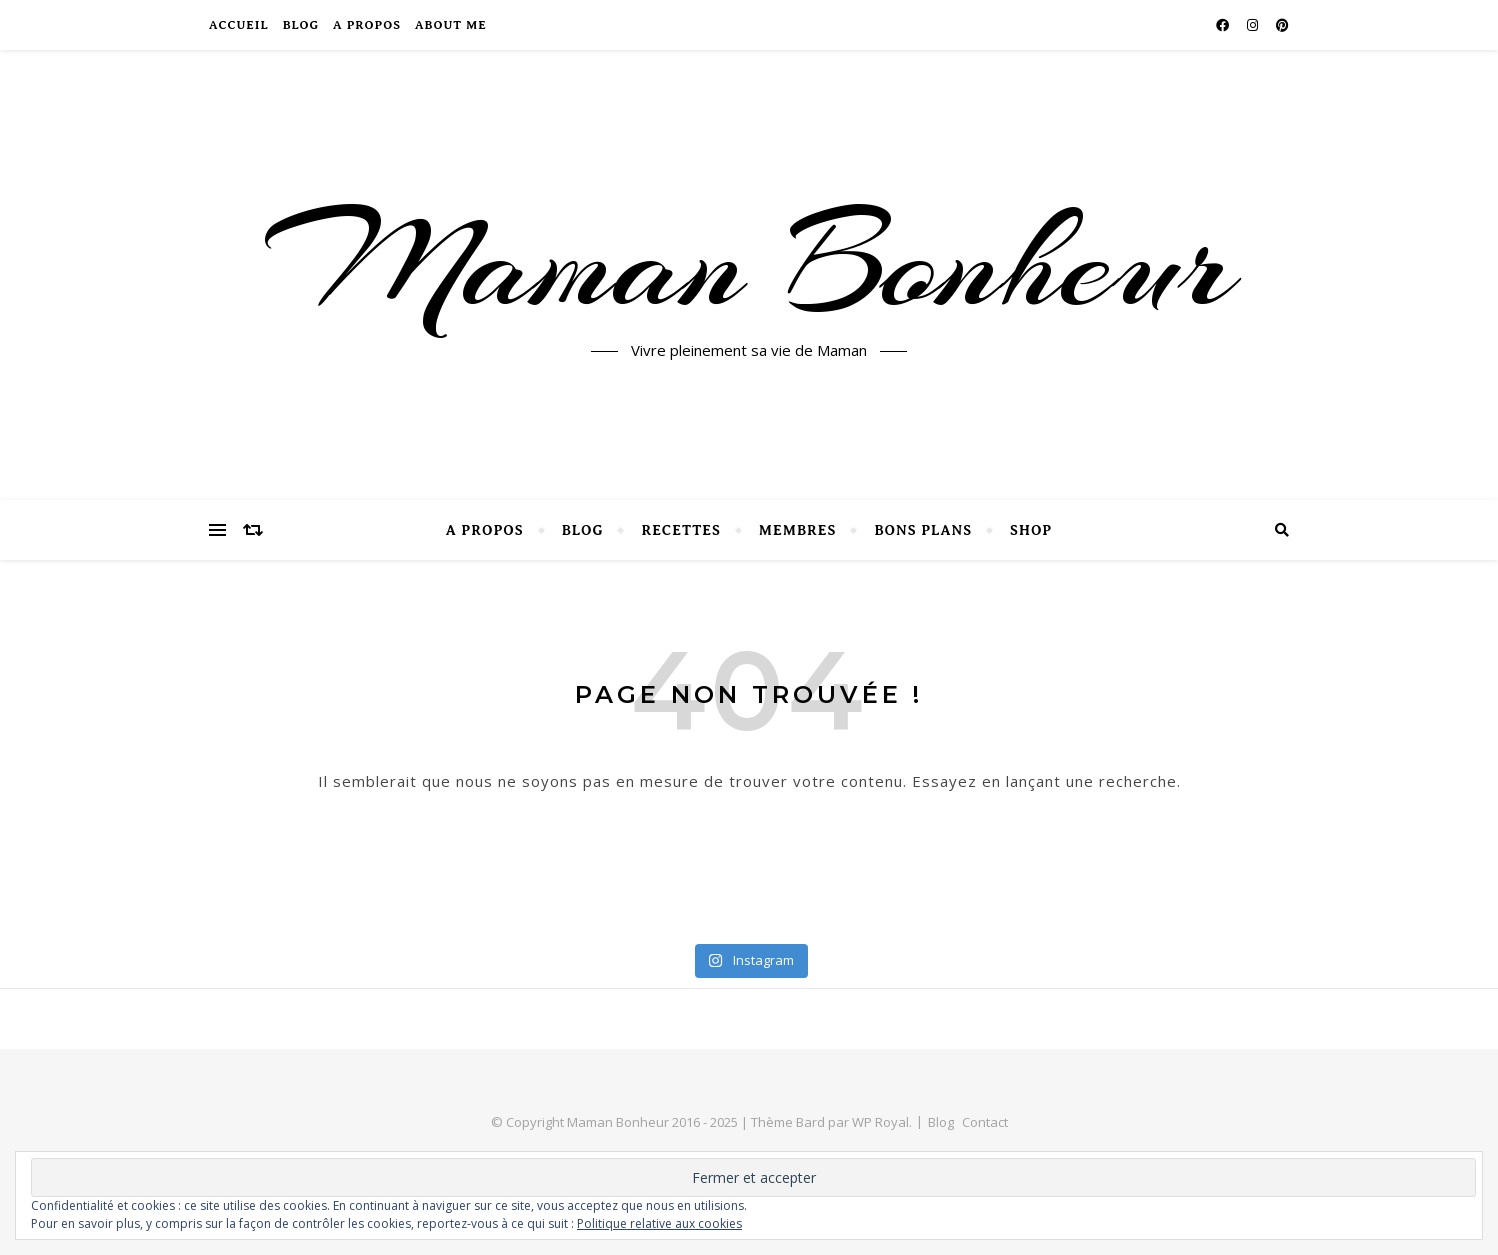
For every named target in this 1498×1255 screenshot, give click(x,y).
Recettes (680, 530)
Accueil (239, 25)
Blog (301, 25)
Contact (985, 1122)
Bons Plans (923, 530)
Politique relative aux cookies (659, 1223)
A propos (367, 25)
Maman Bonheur (749, 263)
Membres (798, 530)
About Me (451, 25)
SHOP (1031, 530)
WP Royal (880, 1122)
